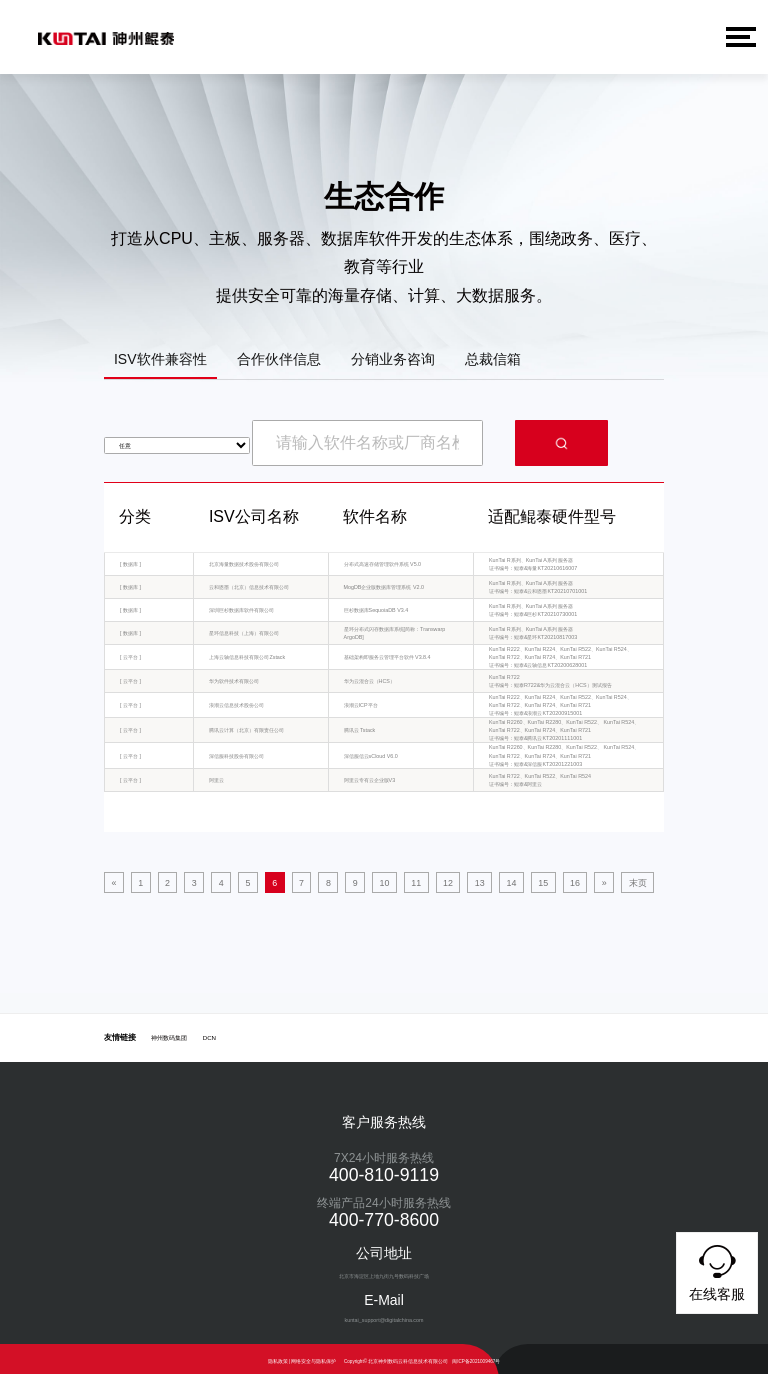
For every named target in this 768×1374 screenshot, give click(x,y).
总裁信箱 (493, 359)
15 (450, 880)
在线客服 (717, 1270)
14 (427, 880)
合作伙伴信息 (279, 359)
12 (382, 880)
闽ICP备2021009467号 (476, 1355)
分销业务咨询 (393, 359)
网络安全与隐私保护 (313, 1355)
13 (404, 880)
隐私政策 (278, 1355)
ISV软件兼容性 (160, 359)
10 (336, 880)
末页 (521, 880)
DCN (209, 1031)
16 (473, 880)
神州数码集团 (169, 1031)
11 (359, 880)
